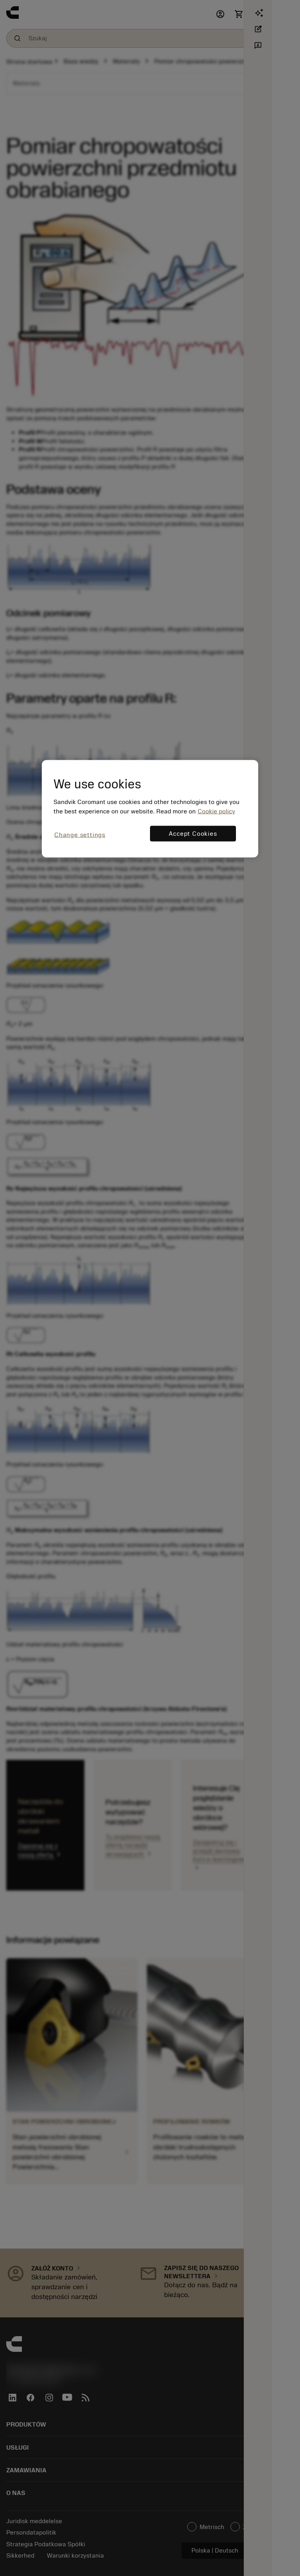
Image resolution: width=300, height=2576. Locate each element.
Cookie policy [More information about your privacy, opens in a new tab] (216, 811)
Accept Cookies (193, 834)
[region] (150, 809)
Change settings (79, 835)
